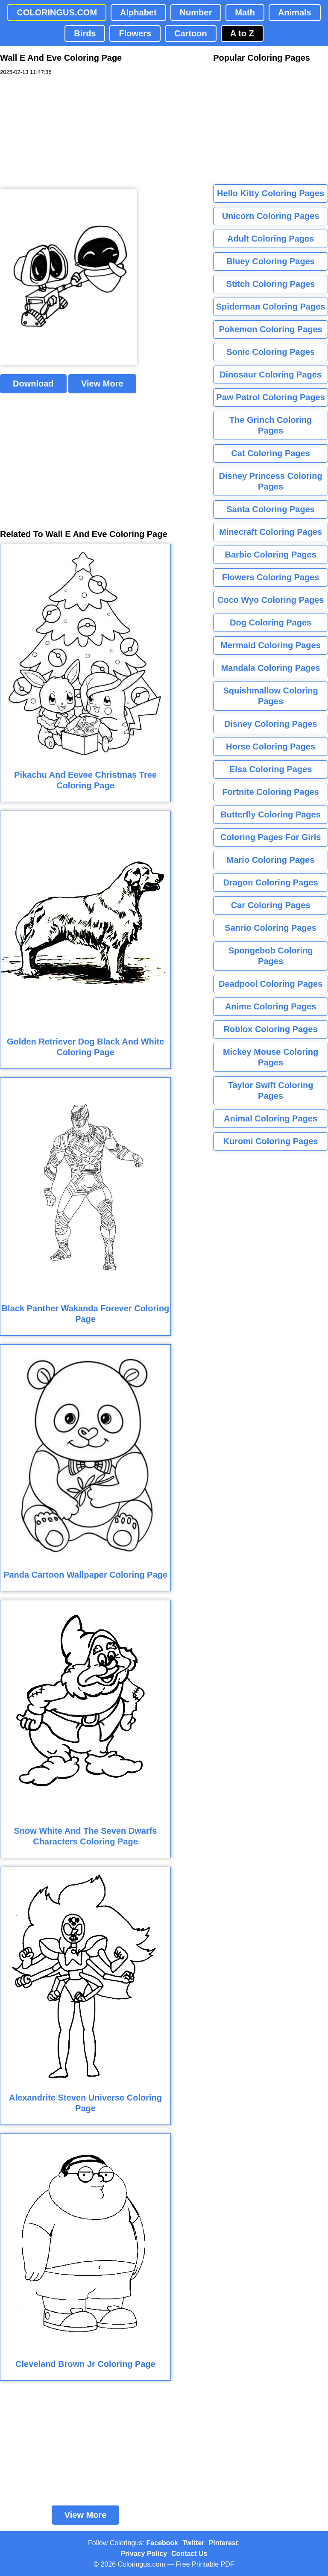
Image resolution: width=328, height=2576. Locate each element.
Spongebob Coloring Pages (270, 956)
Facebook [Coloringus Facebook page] (162, 2542)
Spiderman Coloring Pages (270, 306)
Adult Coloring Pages (270, 238)
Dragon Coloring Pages (270, 882)
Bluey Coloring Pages (270, 261)
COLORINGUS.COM (57, 12)
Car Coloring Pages (270, 905)
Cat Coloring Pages (270, 453)
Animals (294, 12)
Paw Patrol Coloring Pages (270, 397)
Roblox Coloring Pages (271, 1029)
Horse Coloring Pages (270, 746)
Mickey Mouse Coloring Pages (270, 1057)
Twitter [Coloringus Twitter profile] (193, 2542)
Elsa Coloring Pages (270, 769)
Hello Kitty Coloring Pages (270, 193)
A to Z (242, 33)
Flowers (135, 33)
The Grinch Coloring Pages (270, 425)
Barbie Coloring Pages (270, 554)
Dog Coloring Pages (270, 622)
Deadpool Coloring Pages (270, 983)
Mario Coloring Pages (271, 860)
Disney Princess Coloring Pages (270, 481)
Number (196, 12)
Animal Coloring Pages (270, 1118)
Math (245, 12)
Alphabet (138, 12)
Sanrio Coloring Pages (270, 927)
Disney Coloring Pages (270, 724)
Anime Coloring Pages (270, 1006)
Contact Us (189, 2553)
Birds (85, 33)
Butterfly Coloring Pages (270, 814)
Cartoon (190, 33)
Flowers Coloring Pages (270, 577)
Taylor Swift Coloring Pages (270, 1090)
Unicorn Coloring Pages (270, 216)
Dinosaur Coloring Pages (271, 374)
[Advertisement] (64, 132)
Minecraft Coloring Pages (270, 532)
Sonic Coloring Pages (270, 352)
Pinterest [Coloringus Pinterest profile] (223, 2542)
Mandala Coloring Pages (270, 668)
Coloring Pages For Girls (270, 837)
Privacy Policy (144, 2553)
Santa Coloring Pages (270, 509)
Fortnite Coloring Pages (270, 792)
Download (33, 383)
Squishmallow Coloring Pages (270, 696)
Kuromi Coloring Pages (270, 1141)
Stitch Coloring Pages (270, 284)
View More (102, 383)
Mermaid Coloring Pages (270, 645)
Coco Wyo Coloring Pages (270, 600)
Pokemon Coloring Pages (270, 329)
